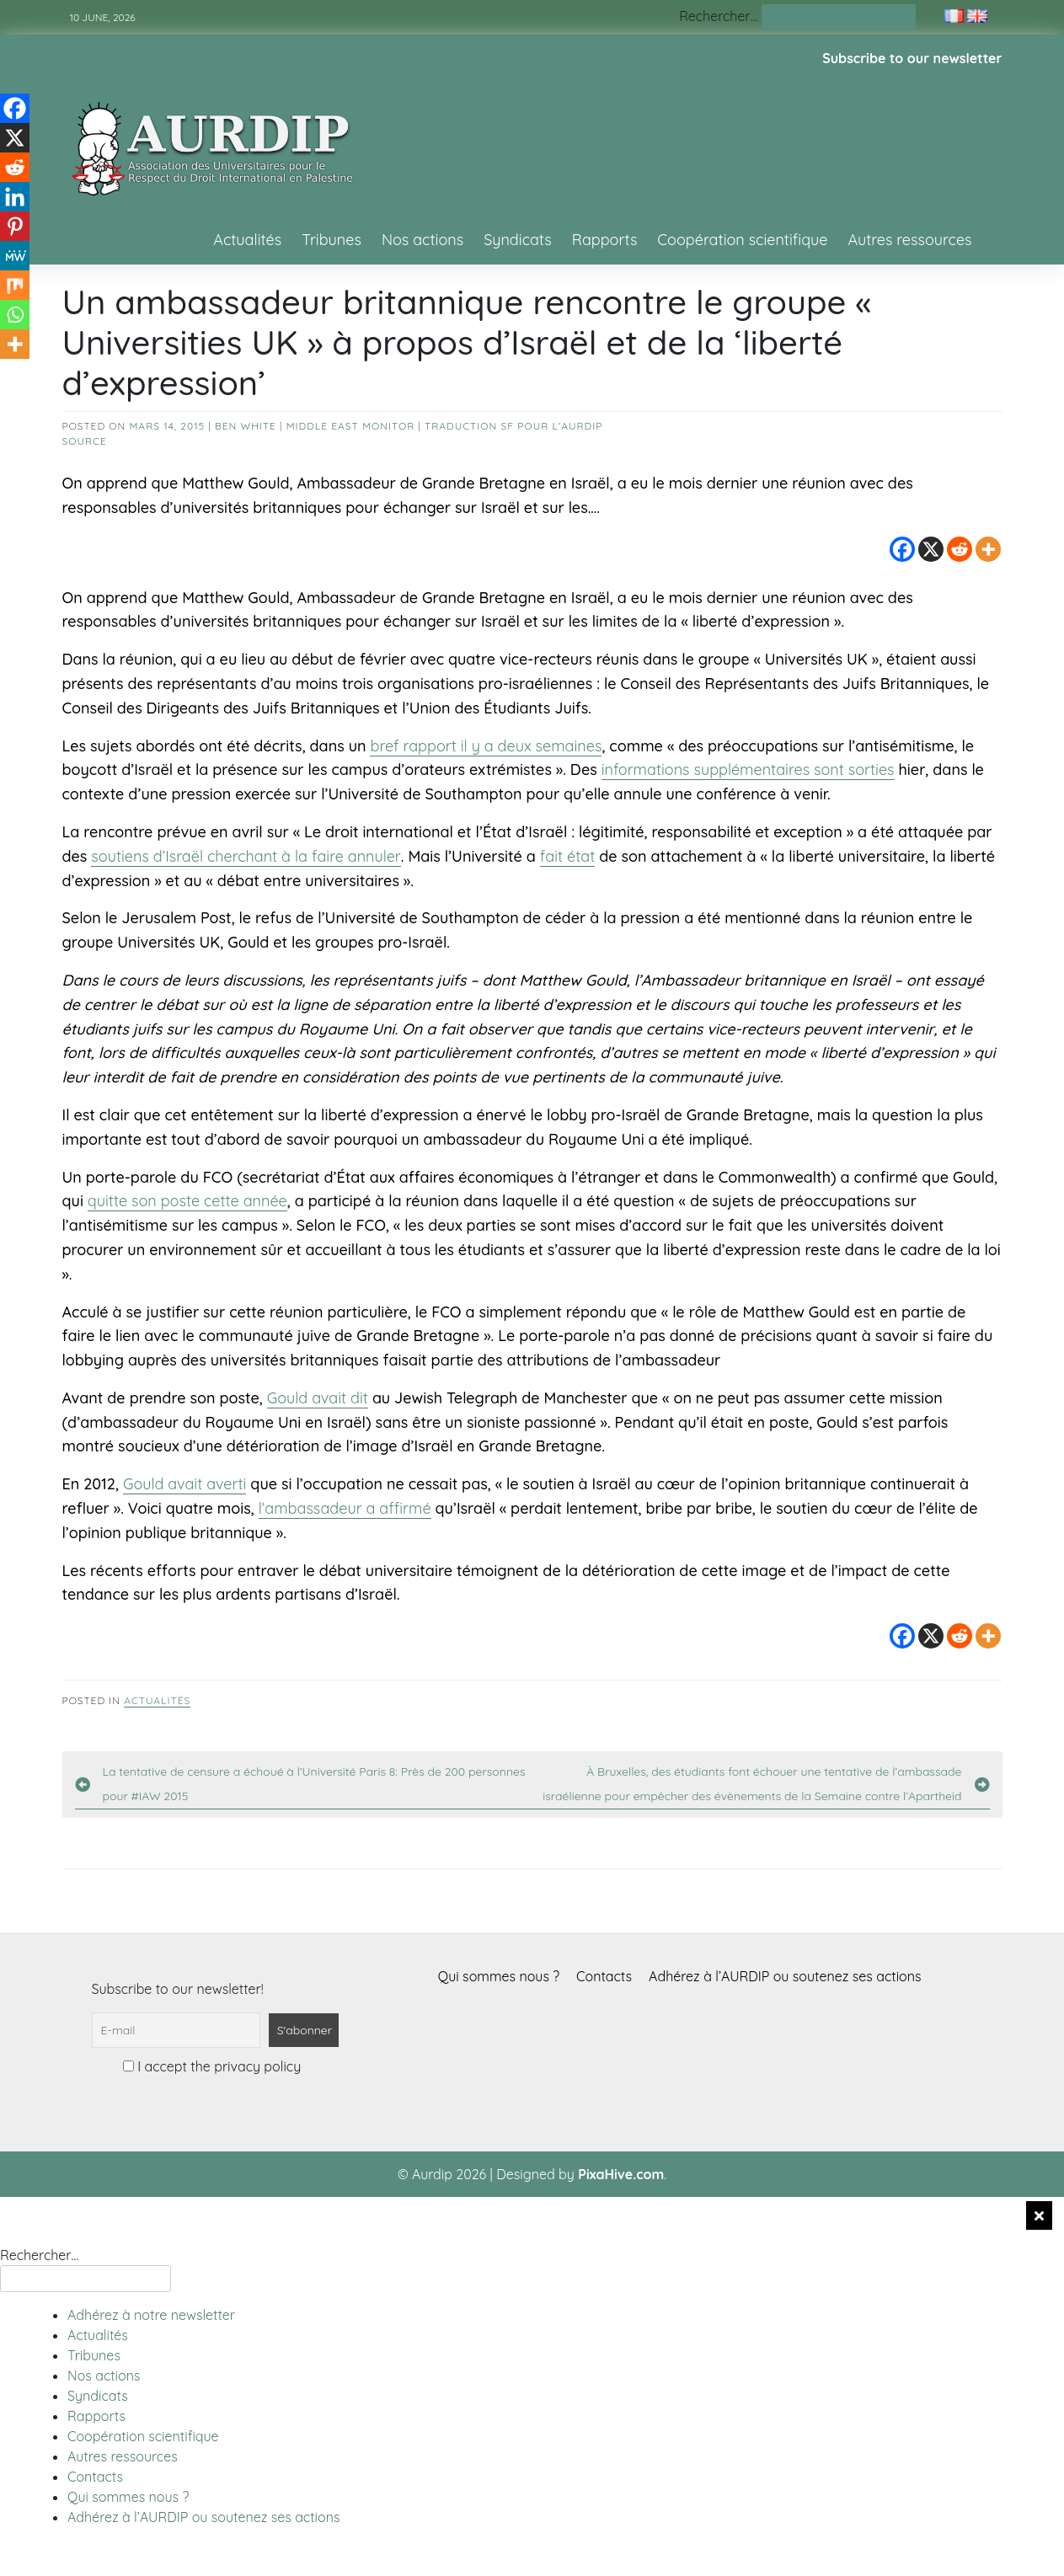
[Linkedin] (14, 196)
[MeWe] (14, 255)
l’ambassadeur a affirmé (345, 1508)
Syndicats (518, 239)
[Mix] (14, 285)
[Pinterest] (14, 226)
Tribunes (331, 239)
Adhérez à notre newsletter (151, 2314)
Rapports (605, 239)
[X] (931, 549)
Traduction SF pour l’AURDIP (513, 426)
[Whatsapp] (14, 314)
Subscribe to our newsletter (912, 58)
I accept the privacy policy (212, 2066)
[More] (988, 549)
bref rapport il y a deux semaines (486, 746)
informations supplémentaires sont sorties (748, 769)
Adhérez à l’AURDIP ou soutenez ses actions (785, 1976)
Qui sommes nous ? (498, 1976)
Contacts (604, 1976)
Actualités (247, 239)
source (84, 441)
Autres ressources (909, 239)
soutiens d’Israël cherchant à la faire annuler (245, 856)
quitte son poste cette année (187, 1201)
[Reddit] (959, 549)
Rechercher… (718, 16)
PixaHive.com (621, 2174)
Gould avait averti (185, 1484)
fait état (568, 856)
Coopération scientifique (742, 239)
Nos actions (422, 239)
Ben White (245, 426)
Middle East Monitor (350, 426)
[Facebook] (902, 549)
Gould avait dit (317, 1398)
